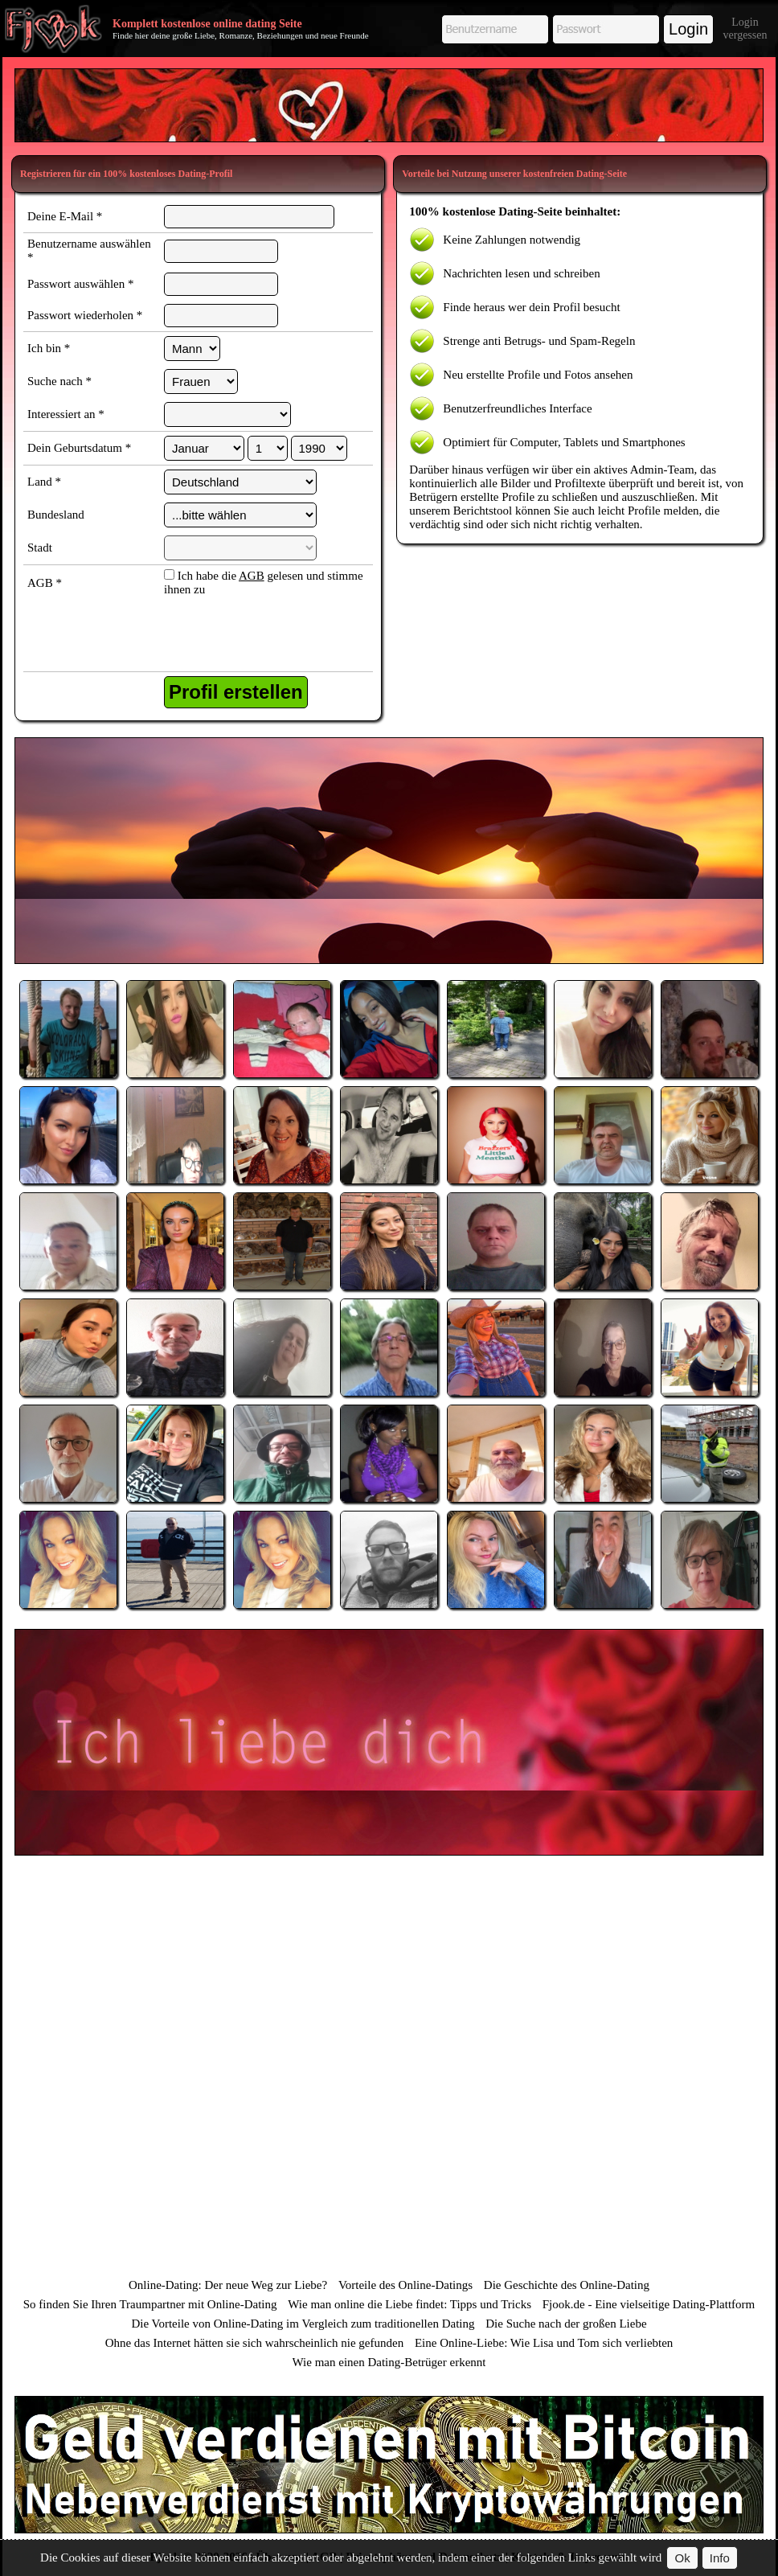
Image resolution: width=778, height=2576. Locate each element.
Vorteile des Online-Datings (405, 2285)
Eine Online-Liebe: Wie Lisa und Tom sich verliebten (544, 2342)
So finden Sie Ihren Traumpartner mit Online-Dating (150, 2304)
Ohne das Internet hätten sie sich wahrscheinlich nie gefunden (254, 2342)
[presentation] (247, 636)
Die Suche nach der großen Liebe (565, 2323)
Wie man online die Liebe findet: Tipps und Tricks (409, 2304)
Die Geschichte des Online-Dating (566, 2285)
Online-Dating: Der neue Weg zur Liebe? (228, 2285)
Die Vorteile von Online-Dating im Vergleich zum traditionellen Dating (302, 2323)
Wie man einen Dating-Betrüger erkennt (389, 2362)
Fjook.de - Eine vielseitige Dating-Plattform (649, 2304)
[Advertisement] (389, 105)
